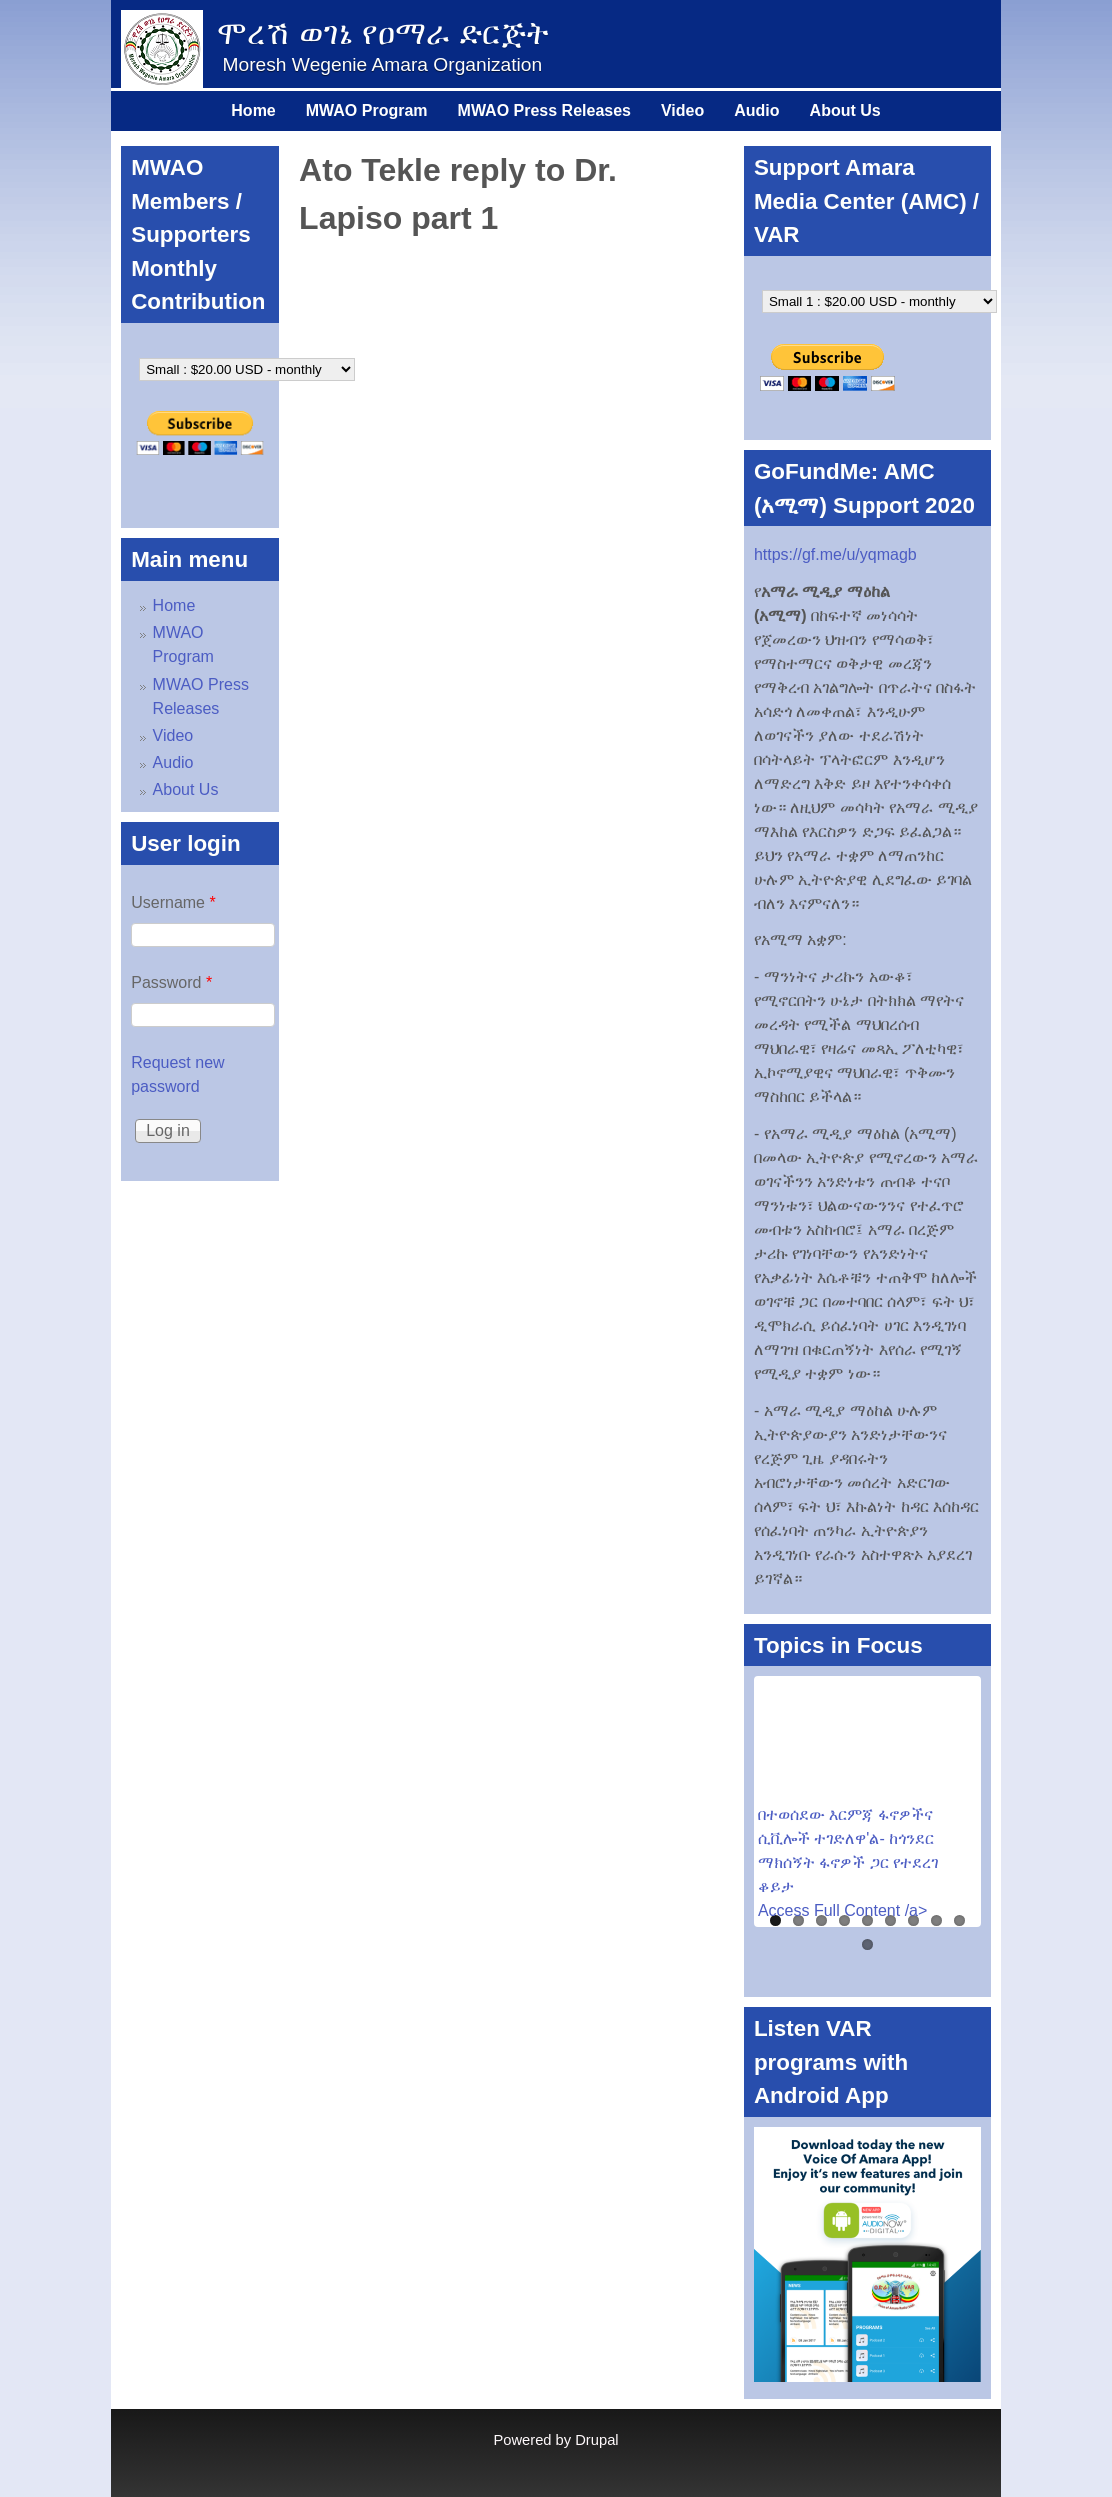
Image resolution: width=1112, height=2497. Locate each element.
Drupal (596, 2440)
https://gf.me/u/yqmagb (835, 554)
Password (171, 982)
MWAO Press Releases (544, 110)
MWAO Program (367, 110)
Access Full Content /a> (842, 1910)
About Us (845, 110)
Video (682, 110)
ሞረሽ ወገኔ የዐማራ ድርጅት (382, 33)
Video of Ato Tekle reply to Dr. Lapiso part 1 (511, 386)
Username (173, 902)
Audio (756, 110)
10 (867, 1944)
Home (253, 110)
